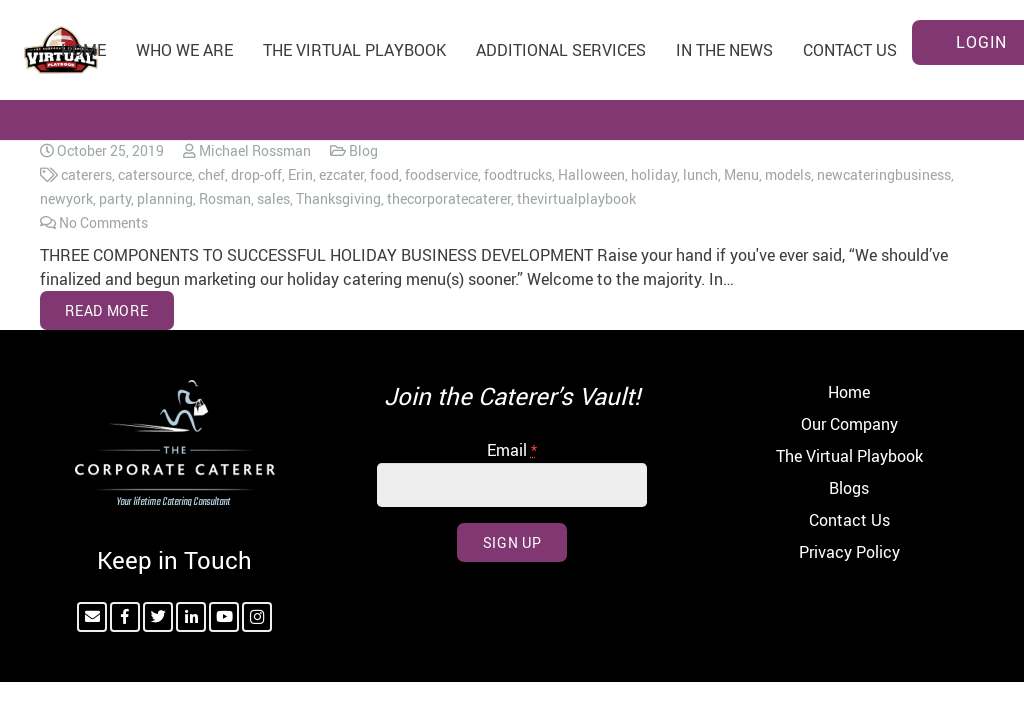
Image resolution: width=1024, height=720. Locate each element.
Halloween (591, 174)
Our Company (849, 424)
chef (211, 174)
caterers (86, 174)
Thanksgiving (338, 198)
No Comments (103, 222)
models (788, 174)
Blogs (849, 488)
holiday (654, 174)
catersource (155, 174)
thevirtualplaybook (576, 198)
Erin (300, 174)
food (384, 174)
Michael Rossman (255, 150)
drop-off (256, 174)
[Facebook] (125, 617)
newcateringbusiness (884, 174)
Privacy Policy (849, 552)
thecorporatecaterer (449, 198)
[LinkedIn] (191, 617)
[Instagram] (257, 617)
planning (165, 198)
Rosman (225, 198)
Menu (741, 174)
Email (512, 450)
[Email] (92, 617)
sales (273, 198)
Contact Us (849, 520)
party (115, 198)
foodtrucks (518, 174)
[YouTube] (224, 617)
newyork (66, 198)
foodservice (441, 174)
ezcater (341, 174)
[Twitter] (158, 617)
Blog (363, 150)
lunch (700, 174)
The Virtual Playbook (849, 456)
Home (849, 392)
